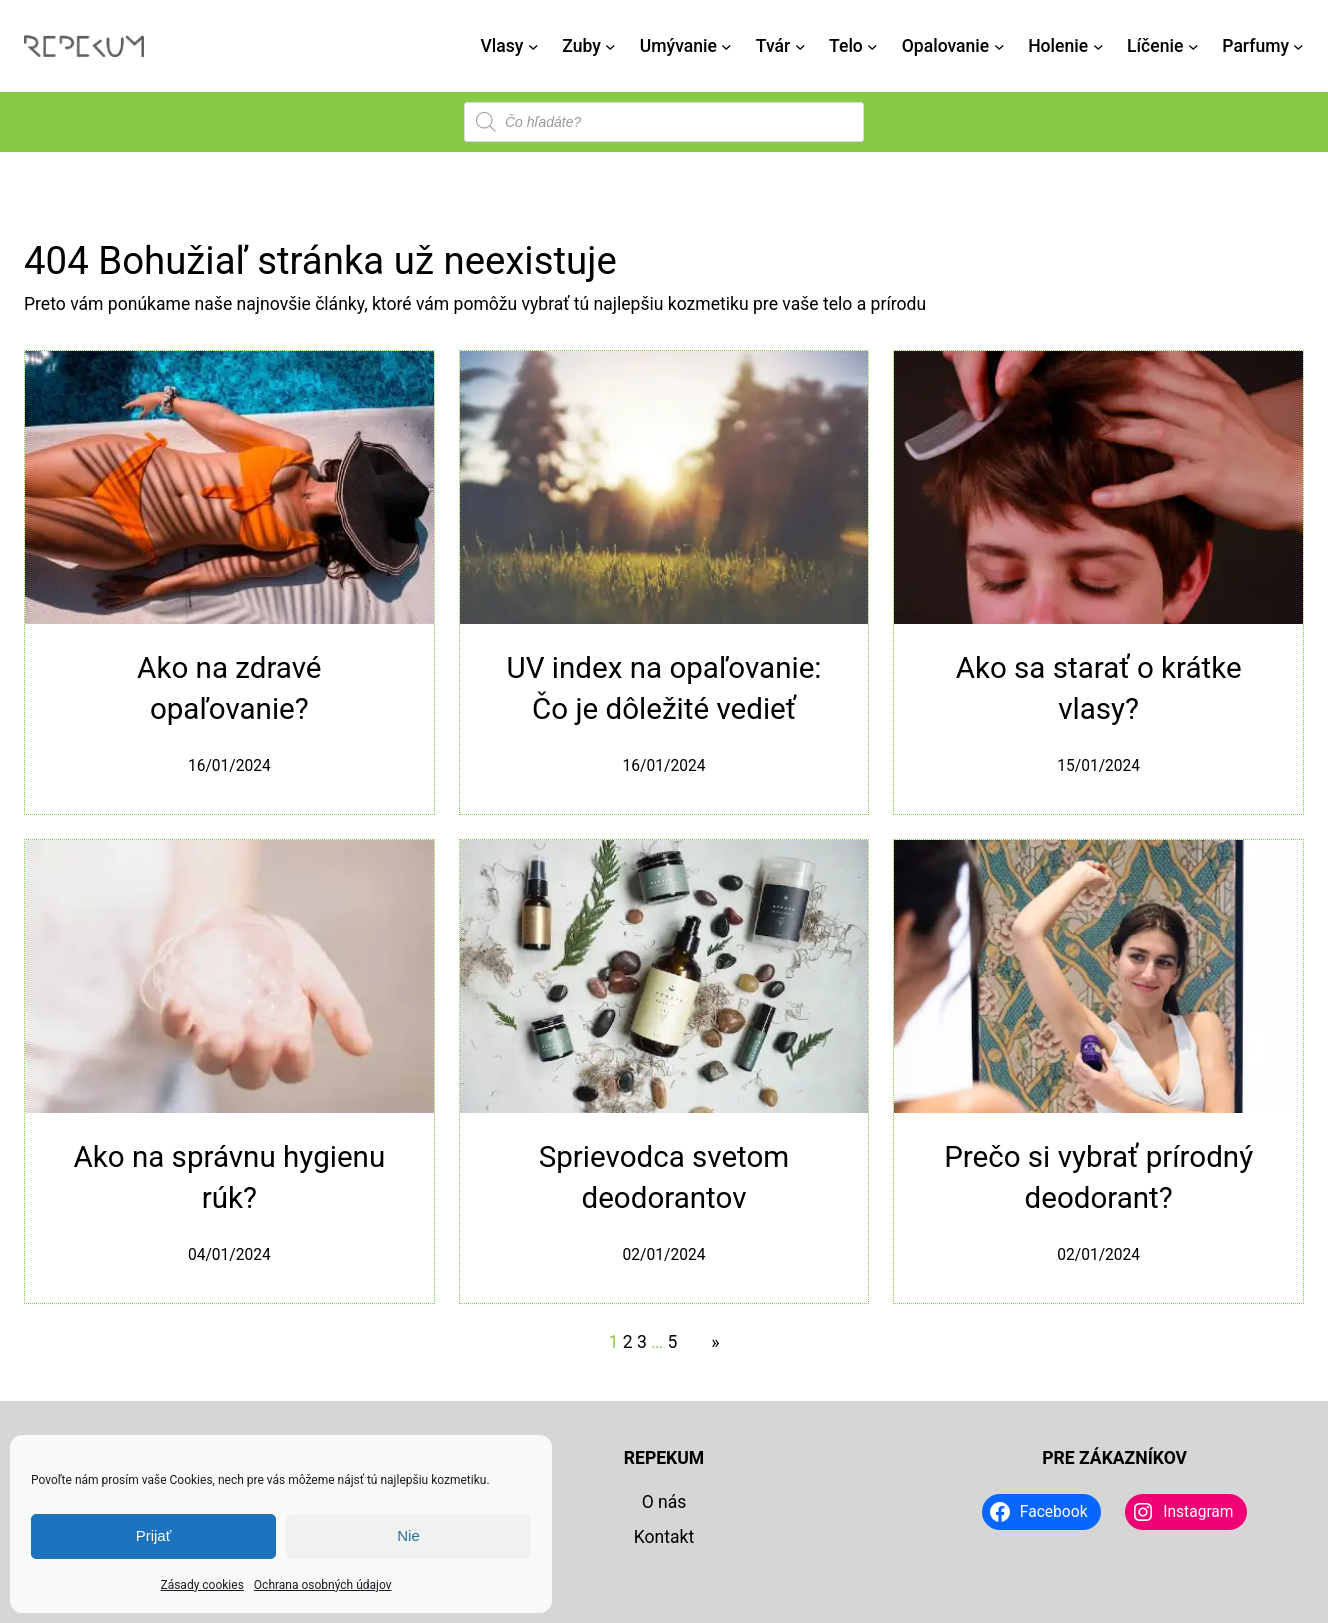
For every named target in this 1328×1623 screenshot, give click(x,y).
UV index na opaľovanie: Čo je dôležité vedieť (663, 688)
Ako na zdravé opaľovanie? (229, 688)
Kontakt (664, 1537)
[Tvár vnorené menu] (800, 46)
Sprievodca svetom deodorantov (664, 1177)
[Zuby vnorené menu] (610, 46)
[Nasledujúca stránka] (710, 1342)
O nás (664, 1502)
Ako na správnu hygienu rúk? (229, 1177)
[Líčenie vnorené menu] (1193, 46)
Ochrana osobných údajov (323, 1585)
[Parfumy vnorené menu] (1298, 46)
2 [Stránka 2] (628, 1342)
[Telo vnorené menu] (872, 46)
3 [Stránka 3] (642, 1342)
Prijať (154, 1535)
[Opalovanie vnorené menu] (999, 46)
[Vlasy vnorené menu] (533, 46)
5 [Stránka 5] (672, 1342)
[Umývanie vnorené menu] (726, 46)
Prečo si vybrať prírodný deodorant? (1098, 1177)
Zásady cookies (201, 1585)
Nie (408, 1535)
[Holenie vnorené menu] (1098, 46)
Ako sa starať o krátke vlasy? (1099, 688)
